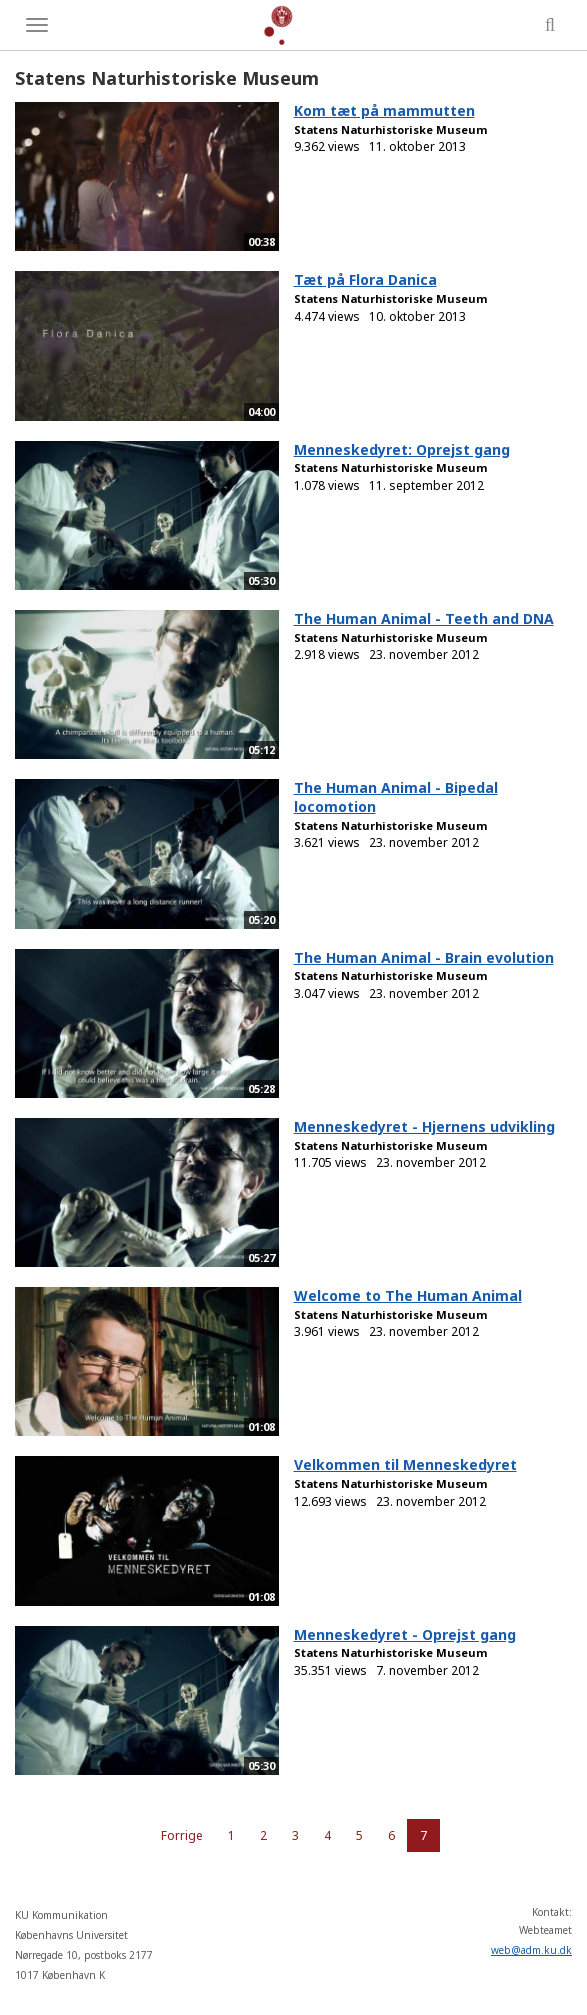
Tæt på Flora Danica (365, 279)
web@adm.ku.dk (531, 1950)
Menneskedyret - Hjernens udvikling (424, 1126)
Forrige (182, 1835)
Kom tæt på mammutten (384, 110)
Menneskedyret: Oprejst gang (402, 449)
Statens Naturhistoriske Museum (390, 129)
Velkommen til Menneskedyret (405, 1464)
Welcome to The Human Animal (408, 1295)
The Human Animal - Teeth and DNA (424, 618)
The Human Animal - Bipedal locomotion (396, 797)
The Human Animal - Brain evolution (424, 957)
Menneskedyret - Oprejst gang (405, 1634)
